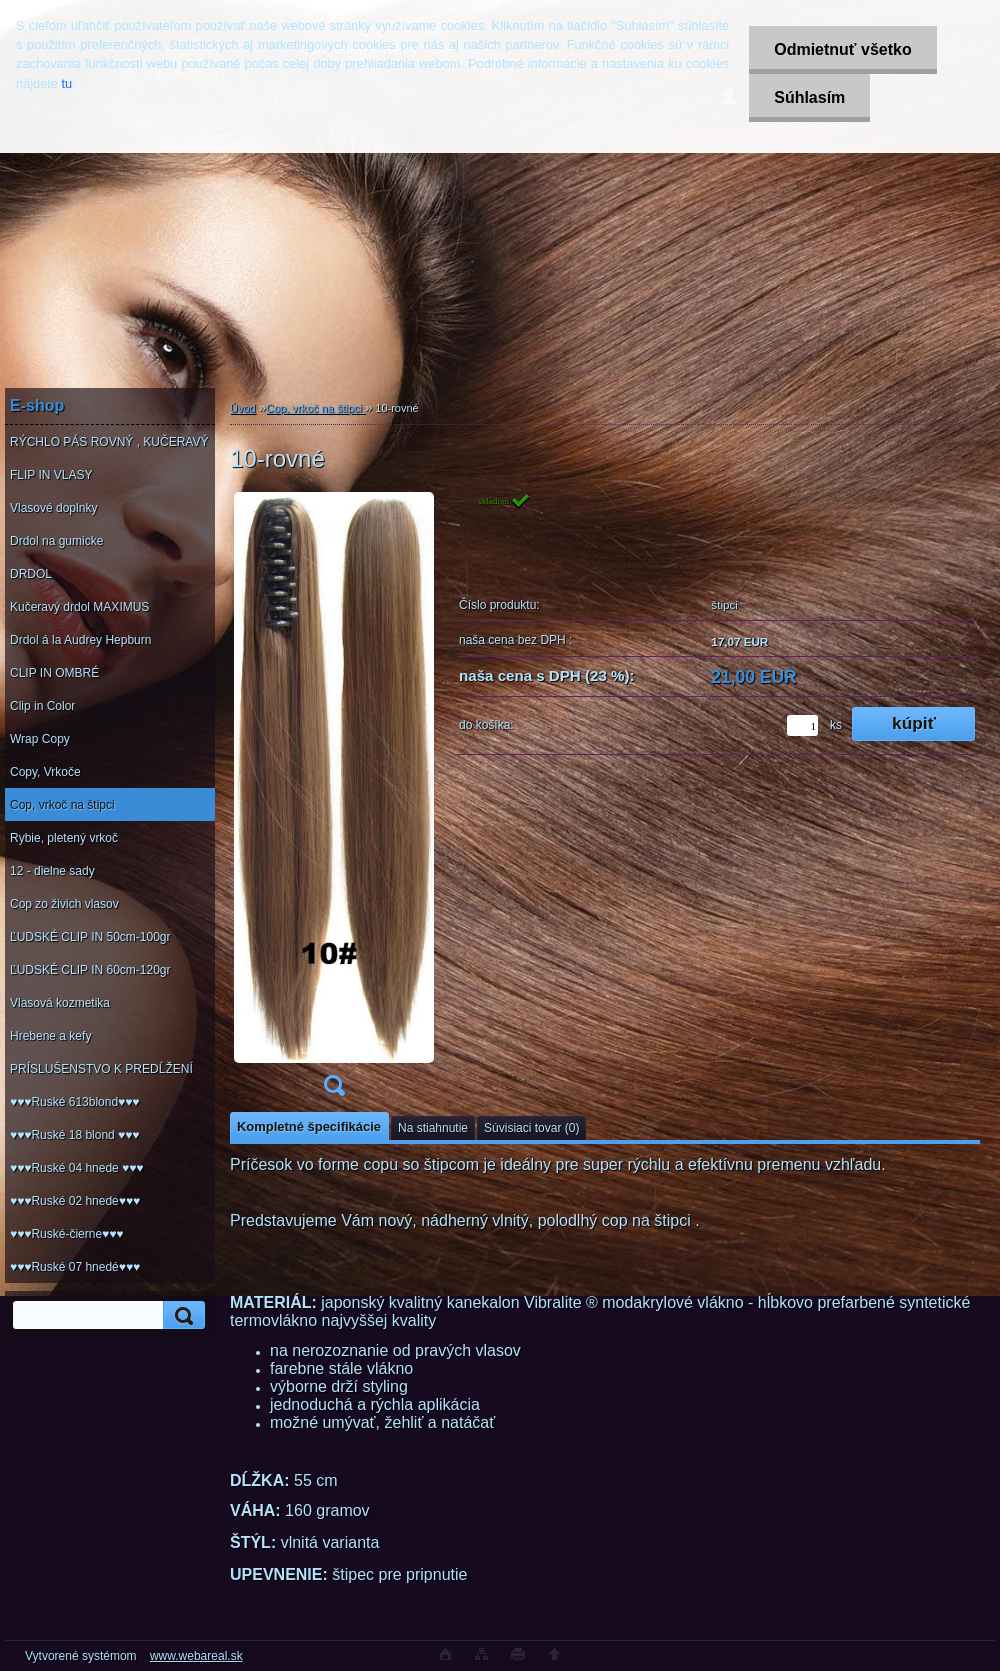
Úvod (243, 408)
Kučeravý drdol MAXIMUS (79, 607)
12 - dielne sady (52, 871)
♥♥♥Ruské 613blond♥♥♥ (74, 1102)
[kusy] (802, 725)
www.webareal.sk (196, 1656)
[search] (181, 1315)
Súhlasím (809, 97)
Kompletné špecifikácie (309, 1126)
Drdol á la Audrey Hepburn (80, 640)
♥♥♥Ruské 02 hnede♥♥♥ (75, 1201)
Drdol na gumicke (56, 541)
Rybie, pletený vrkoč (64, 838)
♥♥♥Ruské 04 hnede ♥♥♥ (76, 1168)
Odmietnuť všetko (842, 49)
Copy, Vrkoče (45, 772)
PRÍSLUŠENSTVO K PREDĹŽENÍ (101, 1069)
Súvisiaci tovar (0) (531, 1128)
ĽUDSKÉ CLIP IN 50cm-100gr (90, 937)
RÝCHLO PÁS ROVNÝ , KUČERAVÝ (109, 442)
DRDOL (31, 574)
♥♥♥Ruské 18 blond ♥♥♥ (74, 1135)
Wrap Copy (40, 739)
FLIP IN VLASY (51, 475)
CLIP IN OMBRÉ (54, 673)
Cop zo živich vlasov (64, 904)
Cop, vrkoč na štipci (62, 805)
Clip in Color (42, 706)
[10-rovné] (334, 800)
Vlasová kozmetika (60, 1003)
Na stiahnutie (433, 1128)
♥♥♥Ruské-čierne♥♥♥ (66, 1234)
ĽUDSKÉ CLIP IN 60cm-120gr (90, 970)
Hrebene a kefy (50, 1036)
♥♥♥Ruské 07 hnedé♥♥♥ (75, 1267)
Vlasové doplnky (53, 508)
